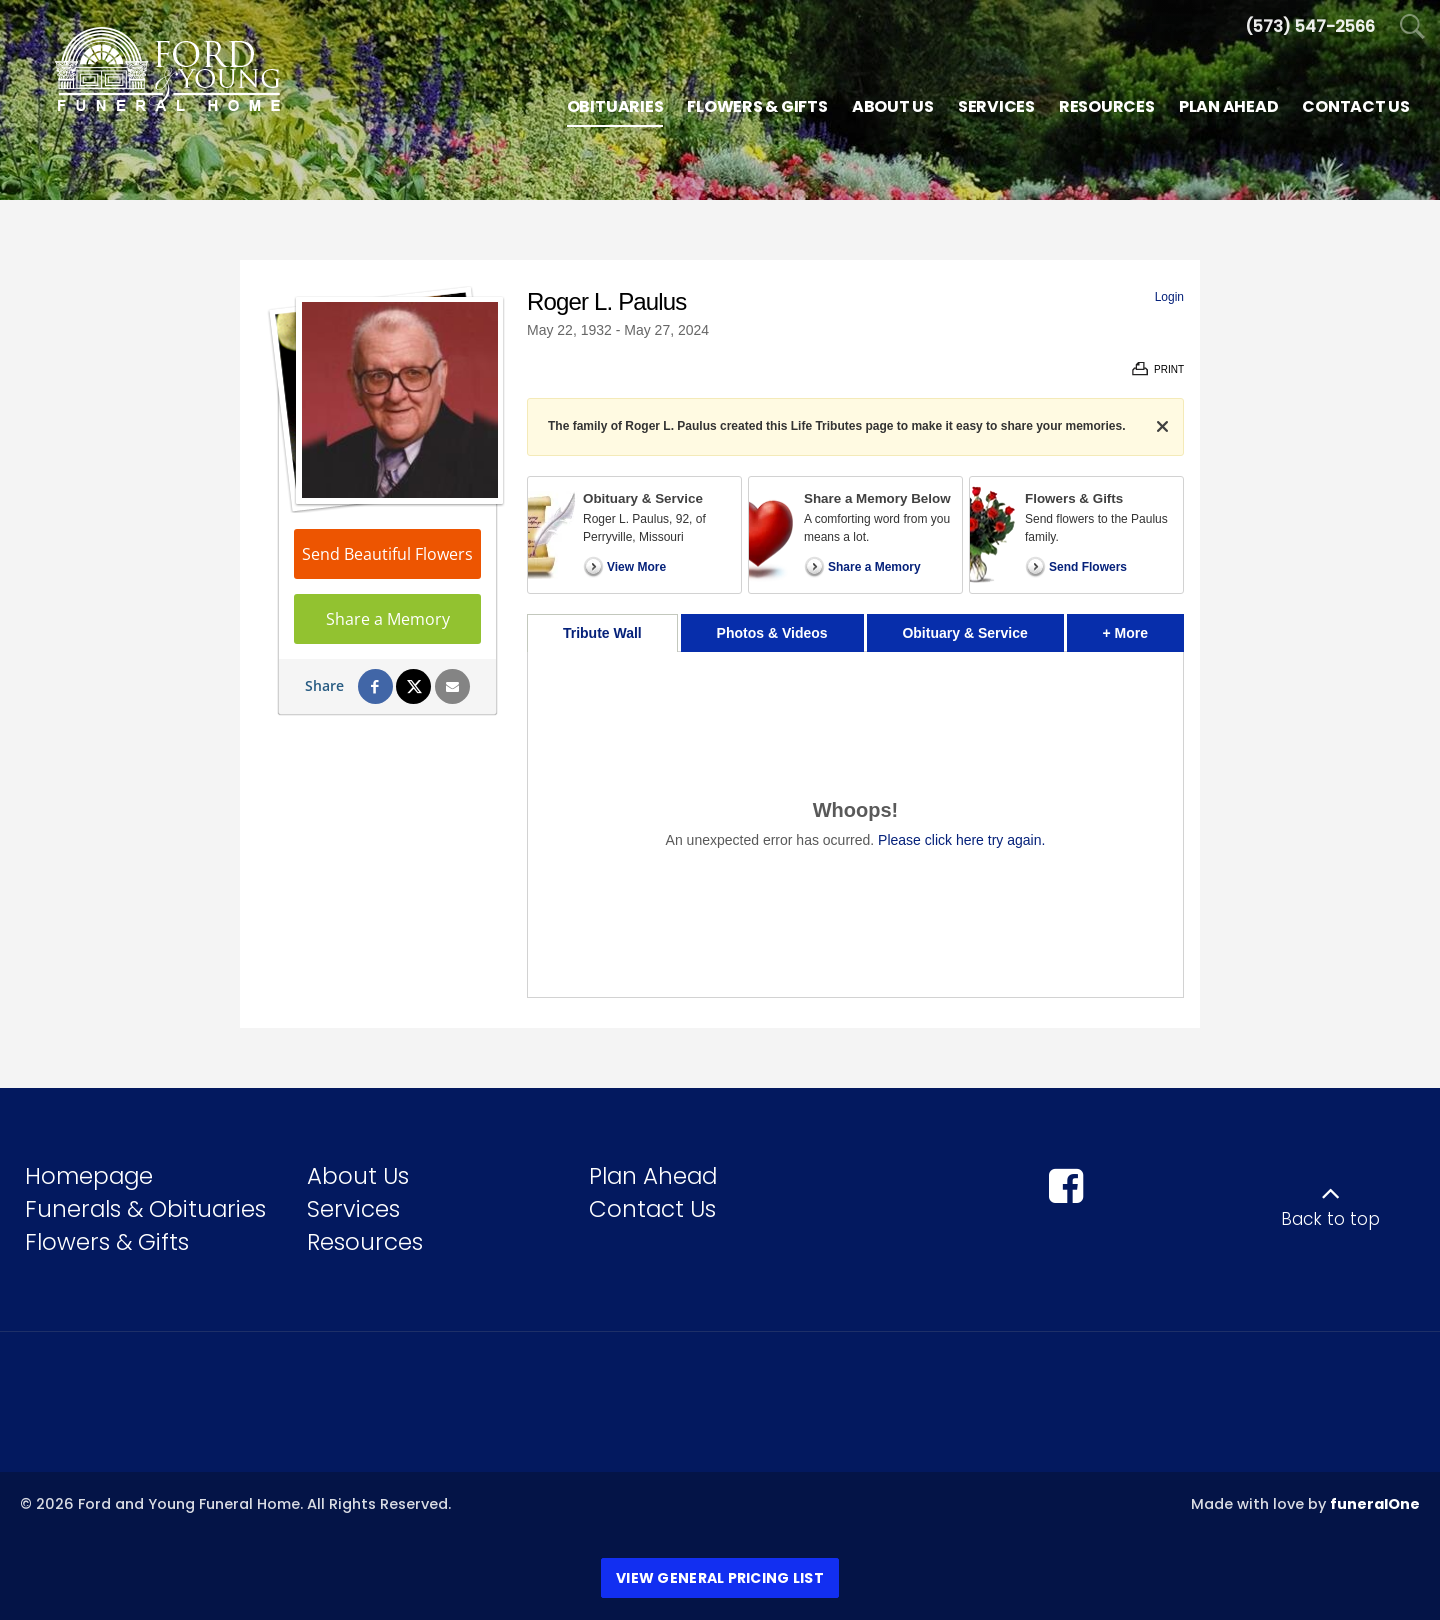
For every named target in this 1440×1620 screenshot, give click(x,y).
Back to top (1330, 1219)
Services (353, 1209)
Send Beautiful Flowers (387, 554)
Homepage (89, 1176)
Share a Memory (388, 619)
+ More (1143, 627)
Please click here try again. (961, 840)
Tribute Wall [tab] (602, 633)
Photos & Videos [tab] (772, 633)
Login (1169, 297)
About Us (358, 1176)
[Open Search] (1412, 27)
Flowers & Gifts (107, 1242)
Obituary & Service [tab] (964, 633)
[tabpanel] (855, 824)
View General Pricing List (720, 1578)
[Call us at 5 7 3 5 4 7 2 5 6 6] (1310, 26)
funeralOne (1375, 1504)
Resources (365, 1242)
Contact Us (652, 1209)
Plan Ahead (653, 1176)
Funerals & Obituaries (145, 1209)
